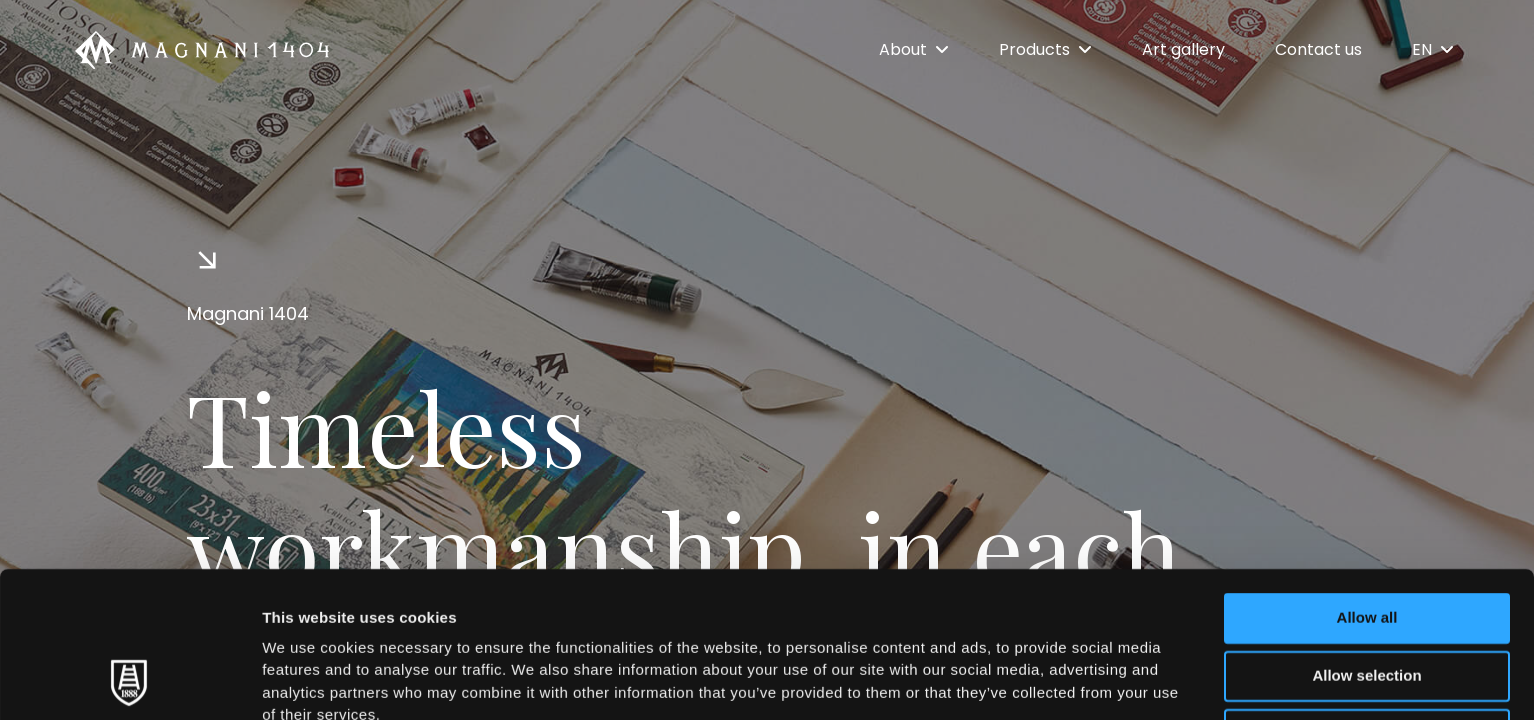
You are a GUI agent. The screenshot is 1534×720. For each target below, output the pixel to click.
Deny (1367, 596)
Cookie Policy (913, 600)
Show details (1049, 680)
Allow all (1367, 480)
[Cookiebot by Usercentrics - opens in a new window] (129, 681)
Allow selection (1366, 538)
